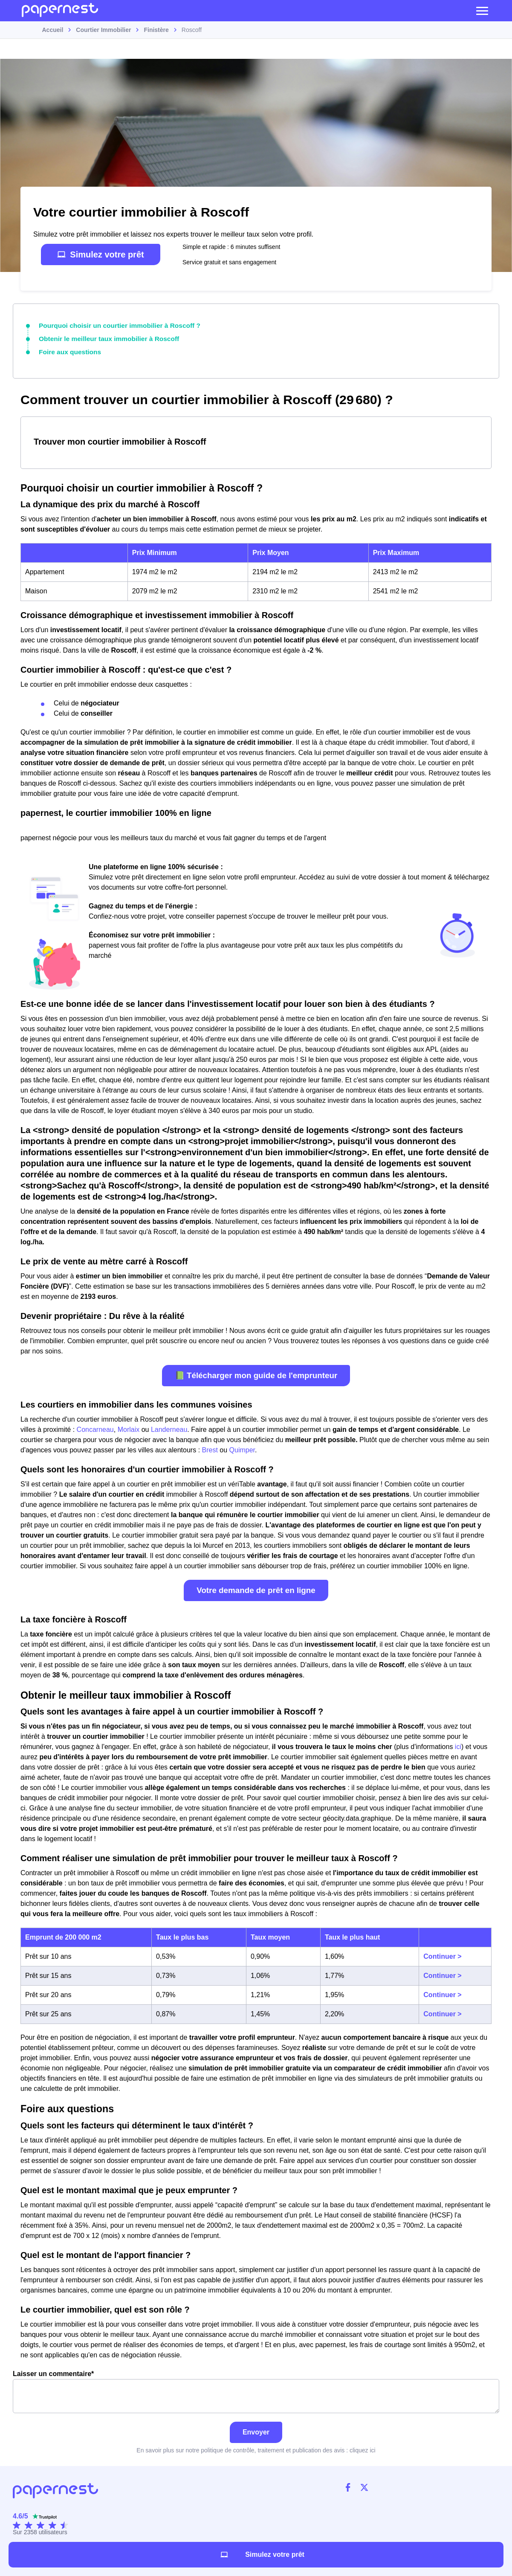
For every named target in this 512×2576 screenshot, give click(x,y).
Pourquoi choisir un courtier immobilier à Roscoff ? (112, 324)
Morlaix (129, 1427)
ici (458, 1744)
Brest (210, 1447)
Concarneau (95, 1427)
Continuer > (442, 1953)
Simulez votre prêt (100, 254)
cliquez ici (363, 2447)
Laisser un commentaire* (256, 2388)
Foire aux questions (67, 349)
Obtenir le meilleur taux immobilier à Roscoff (102, 337)
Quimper (242, 1447)
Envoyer (256, 2429)
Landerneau (169, 1427)
